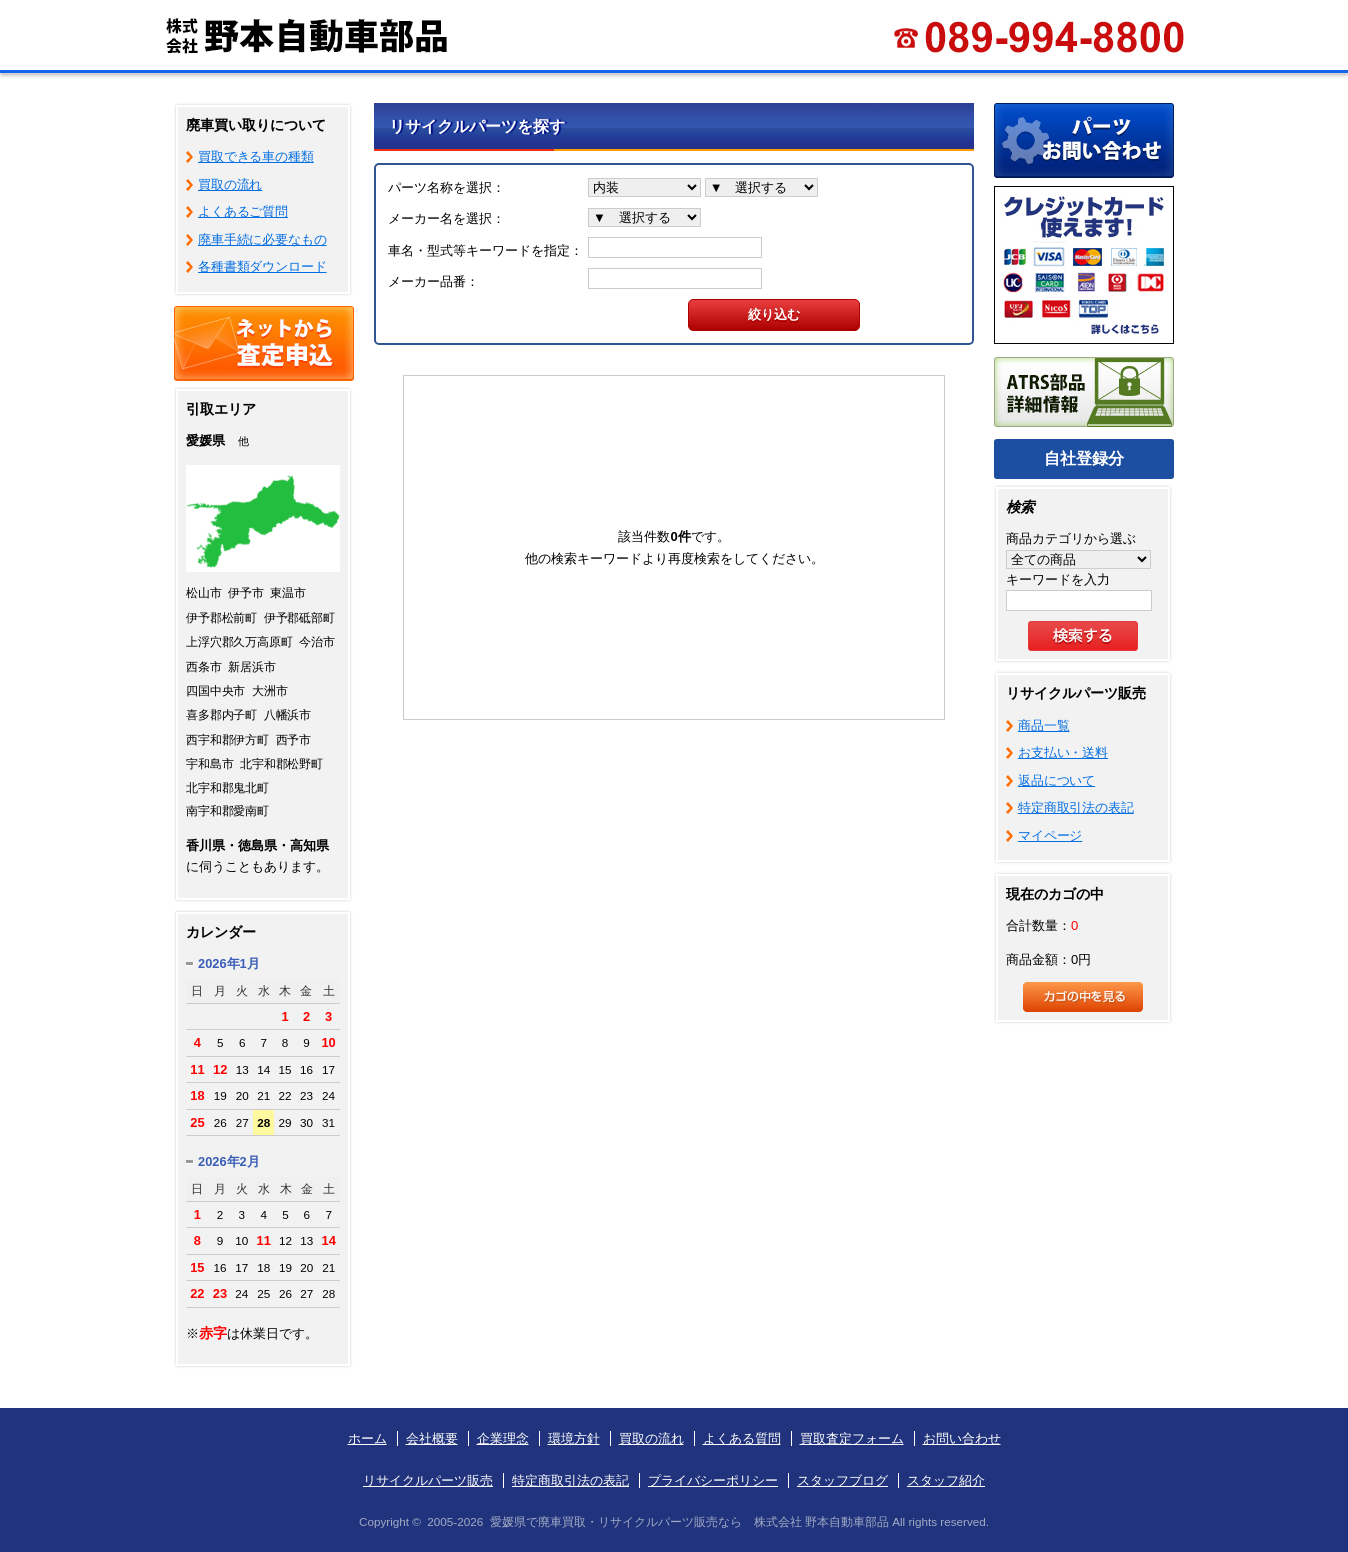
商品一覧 (1043, 725)
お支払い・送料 (1063, 752)
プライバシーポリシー (713, 1480)
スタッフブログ (842, 1480)
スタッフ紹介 (946, 1480)
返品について (1056, 780)
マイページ (1050, 835)
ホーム (367, 1438)
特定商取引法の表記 (1076, 807)
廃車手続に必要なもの (262, 239)
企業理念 (503, 1438)
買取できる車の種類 (256, 156)
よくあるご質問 (243, 211)
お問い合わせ (962, 1438)
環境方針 (574, 1438)
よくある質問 (742, 1438)
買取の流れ (230, 184)
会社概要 (432, 1438)
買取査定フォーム (852, 1438)
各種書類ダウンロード (262, 266)
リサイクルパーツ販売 (428, 1480)
